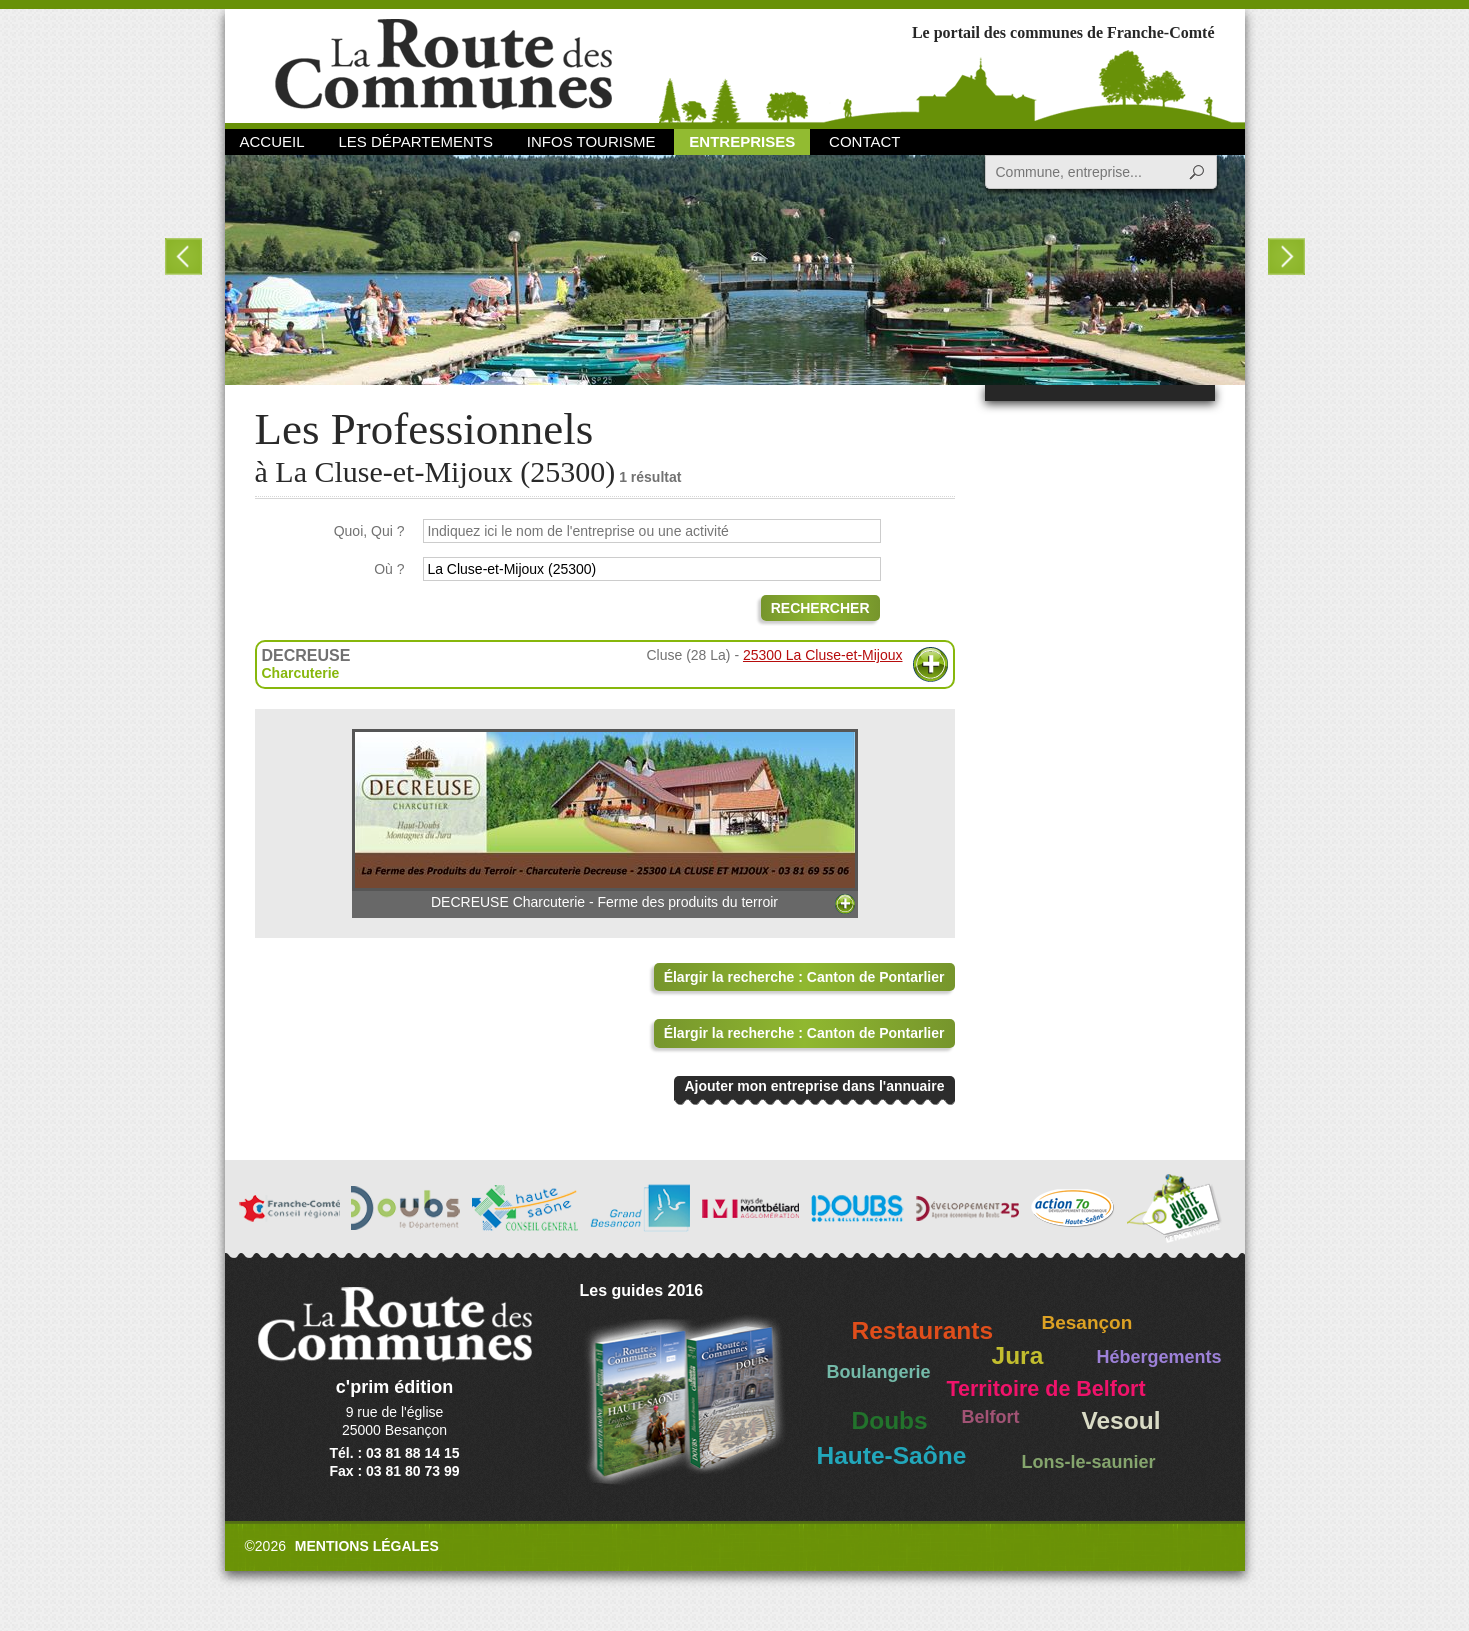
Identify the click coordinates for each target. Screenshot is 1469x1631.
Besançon (1087, 1322)
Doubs (890, 1420)
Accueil (272, 141)
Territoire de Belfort (1046, 1389)
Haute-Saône (892, 1455)
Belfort (991, 1417)
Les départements (415, 141)
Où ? (389, 569)
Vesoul (1121, 1420)
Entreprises (742, 141)
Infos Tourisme (591, 141)
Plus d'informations (930, 664)
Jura (1018, 1355)
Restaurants (923, 1330)
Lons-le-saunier (1089, 1462)
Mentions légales (367, 1546)
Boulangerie (879, 1372)
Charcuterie (301, 673)
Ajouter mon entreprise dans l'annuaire (814, 1086)
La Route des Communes (443, 64)
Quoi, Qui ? (369, 531)
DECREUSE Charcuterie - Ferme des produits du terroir (605, 819)
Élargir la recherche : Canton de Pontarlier (804, 977)
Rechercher (820, 608)
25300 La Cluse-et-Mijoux (823, 655)
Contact (864, 141)
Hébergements (1159, 1357)
